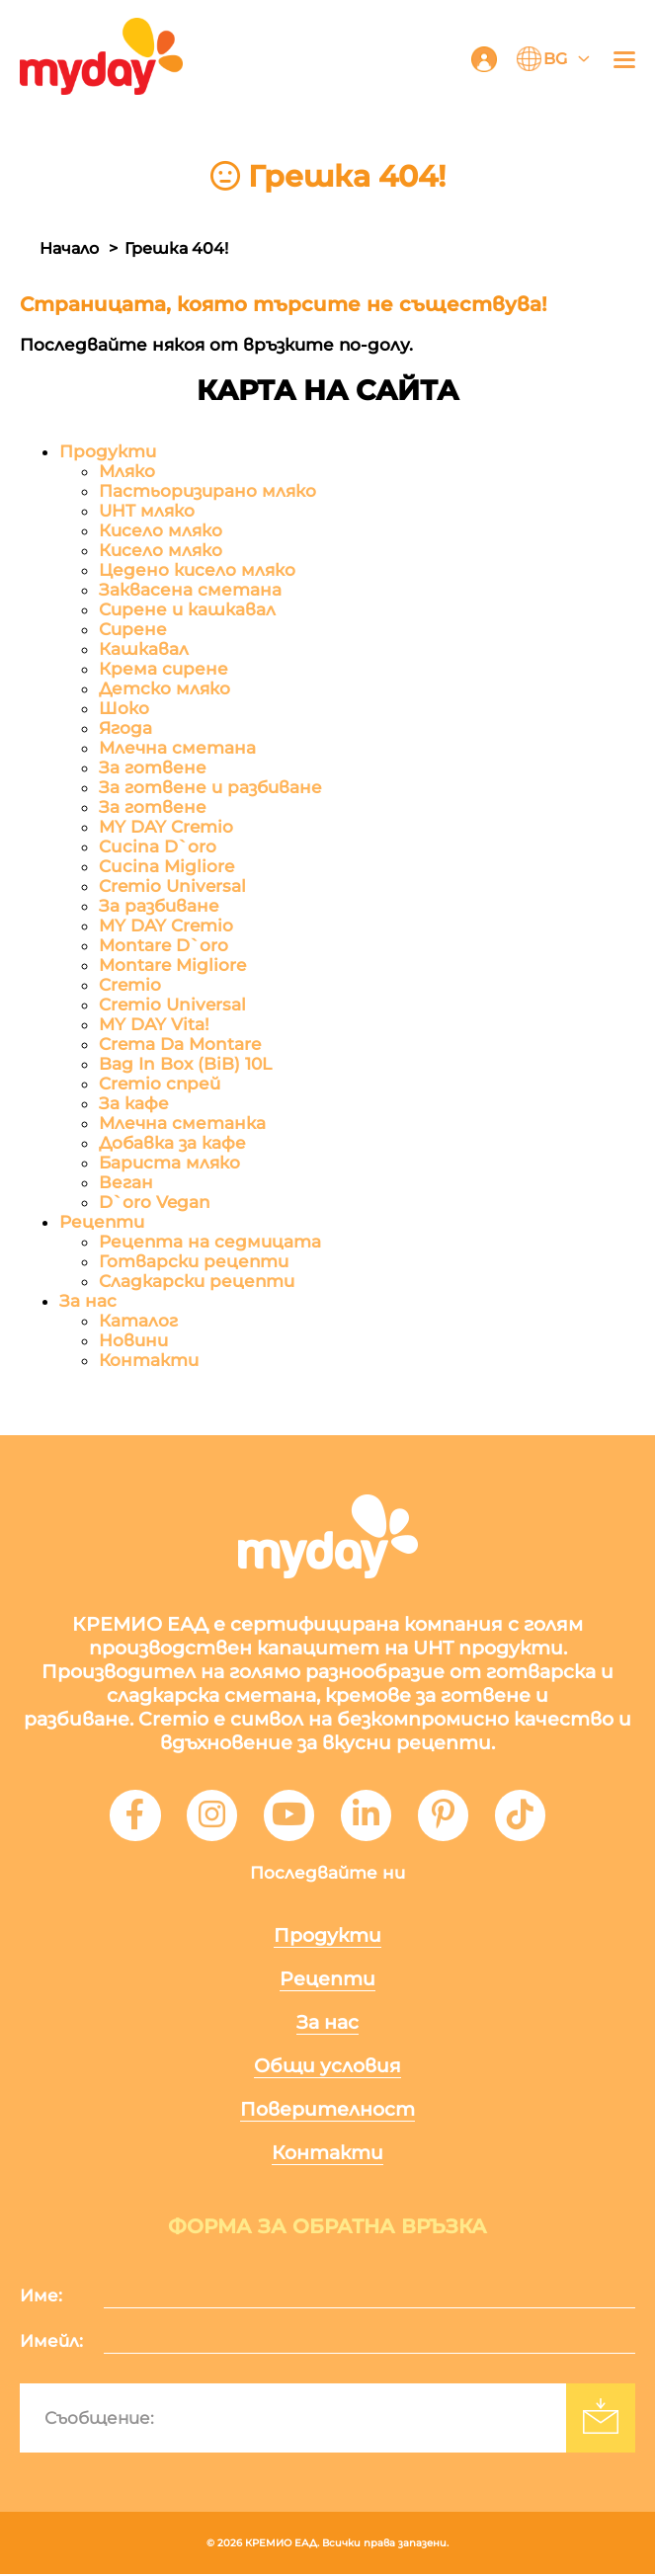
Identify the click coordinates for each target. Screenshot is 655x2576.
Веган (126, 1182)
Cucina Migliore (166, 866)
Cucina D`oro (157, 846)
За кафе (134, 1103)
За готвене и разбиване (210, 787)
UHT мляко (147, 511)
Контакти (149, 1360)
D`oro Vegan (154, 1202)
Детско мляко (164, 688)
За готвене (152, 767)
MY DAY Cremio (166, 827)
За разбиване (159, 906)
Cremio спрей (159, 1083)
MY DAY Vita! (154, 1024)
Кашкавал (144, 649)
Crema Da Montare (180, 1044)
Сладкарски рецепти (196, 1281)
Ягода (125, 728)
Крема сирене (163, 669)
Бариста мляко (169, 1162)
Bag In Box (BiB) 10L (185, 1064)
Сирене (133, 629)
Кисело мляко (160, 530)
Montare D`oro (163, 945)
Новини (133, 1340)
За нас (88, 1301)
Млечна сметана (177, 748)
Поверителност (327, 2111)
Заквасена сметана (190, 590)
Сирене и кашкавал (187, 609)
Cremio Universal (172, 886)
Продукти (107, 451)
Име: (41, 2297)
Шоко (124, 708)
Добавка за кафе (172, 1143)
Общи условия (327, 2067)
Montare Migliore (172, 965)
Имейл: (51, 2343)
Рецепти (101, 1222)
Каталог (138, 1320)
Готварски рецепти (193, 1261)
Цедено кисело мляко (197, 570)
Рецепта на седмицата (210, 1241)
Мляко (127, 471)
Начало (69, 248)
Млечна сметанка (182, 1123)
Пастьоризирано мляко (207, 491)
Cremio (130, 985)
